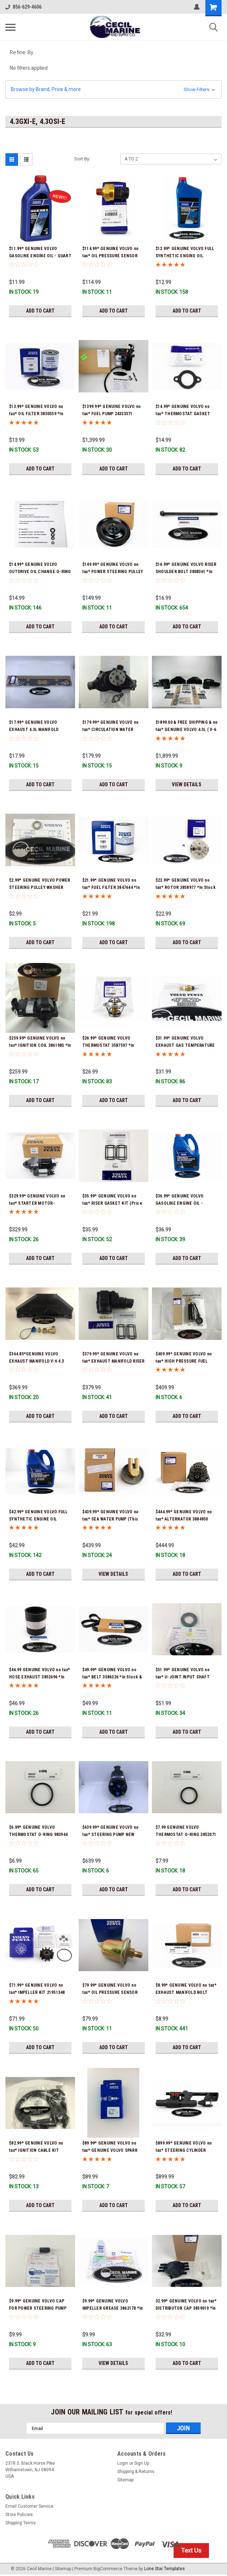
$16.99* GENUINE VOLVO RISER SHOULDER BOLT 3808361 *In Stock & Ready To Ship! (186, 571)
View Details (186, 784)
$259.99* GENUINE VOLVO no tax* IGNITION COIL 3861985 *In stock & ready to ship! (40, 1045)
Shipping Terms (20, 2522)
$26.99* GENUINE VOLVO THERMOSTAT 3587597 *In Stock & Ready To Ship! (108, 1045)
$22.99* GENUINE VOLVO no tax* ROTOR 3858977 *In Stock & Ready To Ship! (185, 887)
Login (122, 2463)
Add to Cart (40, 311)
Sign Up (141, 2463)
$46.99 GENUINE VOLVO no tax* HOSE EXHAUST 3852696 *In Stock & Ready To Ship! (39, 1677)
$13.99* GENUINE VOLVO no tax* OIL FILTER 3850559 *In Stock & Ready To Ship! (36, 413)
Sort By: (82, 159)
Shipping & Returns (135, 2471)
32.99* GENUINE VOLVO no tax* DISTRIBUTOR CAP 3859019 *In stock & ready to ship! (186, 2308)
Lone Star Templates (164, 2568)
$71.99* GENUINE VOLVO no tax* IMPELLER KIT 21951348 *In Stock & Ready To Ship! (37, 1992)
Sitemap (125, 2479)
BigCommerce (107, 2568)
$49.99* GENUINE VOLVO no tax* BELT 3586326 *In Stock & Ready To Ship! (112, 1677)
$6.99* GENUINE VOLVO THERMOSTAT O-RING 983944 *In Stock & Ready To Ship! (38, 1834)
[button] (113, 89)
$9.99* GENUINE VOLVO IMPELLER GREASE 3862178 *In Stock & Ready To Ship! (112, 2308)
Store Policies (19, 2514)
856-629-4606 (23, 7)
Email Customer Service (29, 2506)
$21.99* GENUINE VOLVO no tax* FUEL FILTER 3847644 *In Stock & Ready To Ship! (111, 887)
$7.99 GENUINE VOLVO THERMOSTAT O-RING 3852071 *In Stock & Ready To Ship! (186, 1834)
